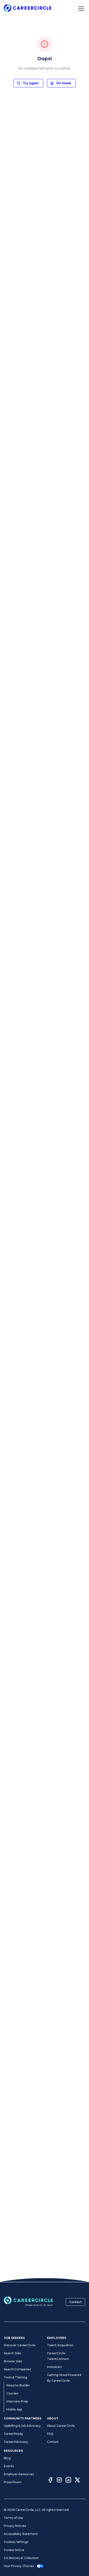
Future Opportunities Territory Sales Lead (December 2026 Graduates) (47, 1954)
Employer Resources (19, 2474)
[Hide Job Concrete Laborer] (48, 446)
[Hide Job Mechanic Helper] (48, 1039)
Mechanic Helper (46, 1055)
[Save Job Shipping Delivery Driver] (71, 231)
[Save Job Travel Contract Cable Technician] (71, 340)
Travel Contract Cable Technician (46, 359)
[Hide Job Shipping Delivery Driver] (48, 231)
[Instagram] (59, 2481)
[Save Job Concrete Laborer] (71, 446)
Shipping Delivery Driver (46, 247)
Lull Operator (46, 562)
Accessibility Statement (21, 2534)
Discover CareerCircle (20, 2345)
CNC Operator (46, 860)
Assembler (46, 1155)
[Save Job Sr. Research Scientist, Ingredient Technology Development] (71, 2143)
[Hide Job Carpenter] (48, 744)
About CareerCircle (61, 2425)
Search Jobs (12, 2353)
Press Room (13, 2482)
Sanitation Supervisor (46, 1859)
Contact (75, 2302)
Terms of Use (13, 2518)
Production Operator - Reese (46, 2070)
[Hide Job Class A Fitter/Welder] (48, 635)
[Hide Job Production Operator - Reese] (48, 2053)
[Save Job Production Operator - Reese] (71, 2053)
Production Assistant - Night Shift (46, 1457)
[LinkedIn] (68, 2481)
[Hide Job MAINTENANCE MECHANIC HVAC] (48, 1643)
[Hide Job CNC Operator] (48, 844)
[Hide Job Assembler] (48, 1138)
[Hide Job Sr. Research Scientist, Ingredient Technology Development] (48, 2143)
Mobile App (14, 2409)
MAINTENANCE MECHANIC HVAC (48, 1660)
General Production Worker (46, 1560)
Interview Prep (17, 2401)
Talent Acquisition (60, 2345)
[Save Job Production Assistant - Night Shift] (71, 1438)
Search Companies (17, 2369)
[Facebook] (50, 2481)
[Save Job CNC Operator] (71, 844)
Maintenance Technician (46, 1255)
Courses (12, 2393)
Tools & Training (15, 2377)
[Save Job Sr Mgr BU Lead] (71, 1752)
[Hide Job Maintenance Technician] (48, 1238)
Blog (7, 2458)
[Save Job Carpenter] (71, 744)
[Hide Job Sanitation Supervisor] (48, 1842)
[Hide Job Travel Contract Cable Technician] (48, 340)
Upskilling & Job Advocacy (22, 2425)
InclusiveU (54, 2367)
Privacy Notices (15, 2526)
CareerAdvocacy (16, 2442)
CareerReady (13, 2433)
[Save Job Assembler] (71, 1138)
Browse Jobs (13, 2361)
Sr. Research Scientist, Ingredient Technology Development (46, 2165)
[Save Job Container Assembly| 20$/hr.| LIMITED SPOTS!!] (71, 944)
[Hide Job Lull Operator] (48, 545)
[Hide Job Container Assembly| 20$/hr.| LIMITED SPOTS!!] (48, 944)
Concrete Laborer (46, 462)
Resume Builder (18, 2385)
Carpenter (46, 760)
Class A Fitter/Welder (46, 651)
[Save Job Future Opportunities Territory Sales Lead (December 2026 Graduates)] (71, 1932)
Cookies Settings (16, 2542)
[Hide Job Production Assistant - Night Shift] (48, 1438)
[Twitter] (77, 2481)
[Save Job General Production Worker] (71, 1543)
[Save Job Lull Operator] (71, 545)
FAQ (50, 2433)
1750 (18, 2247)
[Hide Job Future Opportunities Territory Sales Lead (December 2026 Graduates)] (48, 1932)
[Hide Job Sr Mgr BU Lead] (48, 1752)
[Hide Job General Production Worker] (48, 1543)
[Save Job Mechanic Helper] (71, 1039)
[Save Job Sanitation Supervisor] (71, 1842)
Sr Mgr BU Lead (46, 1769)
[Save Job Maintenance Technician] (71, 1238)
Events (9, 2466)
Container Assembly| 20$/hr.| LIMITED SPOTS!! (46, 963)
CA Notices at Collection (21, 2558)
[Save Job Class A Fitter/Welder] (71, 635)
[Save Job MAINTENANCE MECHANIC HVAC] (71, 1643)
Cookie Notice (14, 2550)
